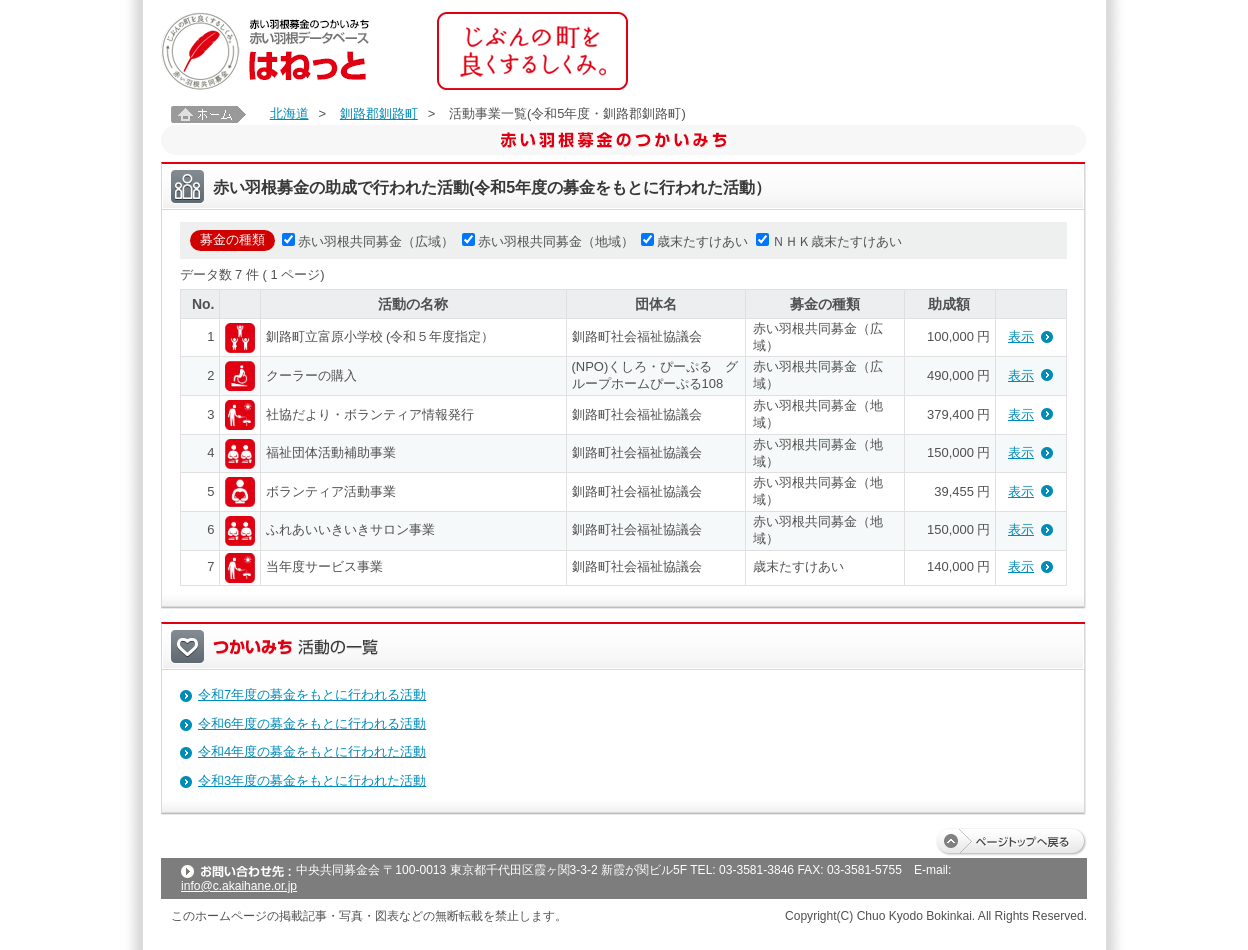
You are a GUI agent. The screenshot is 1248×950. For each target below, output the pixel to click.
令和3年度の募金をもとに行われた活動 (312, 780)
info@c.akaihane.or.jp (239, 886)
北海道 (289, 113)
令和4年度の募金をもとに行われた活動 (312, 751)
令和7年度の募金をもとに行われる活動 (312, 694)
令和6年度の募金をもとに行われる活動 (312, 723)
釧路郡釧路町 (379, 113)
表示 (1021, 336)
